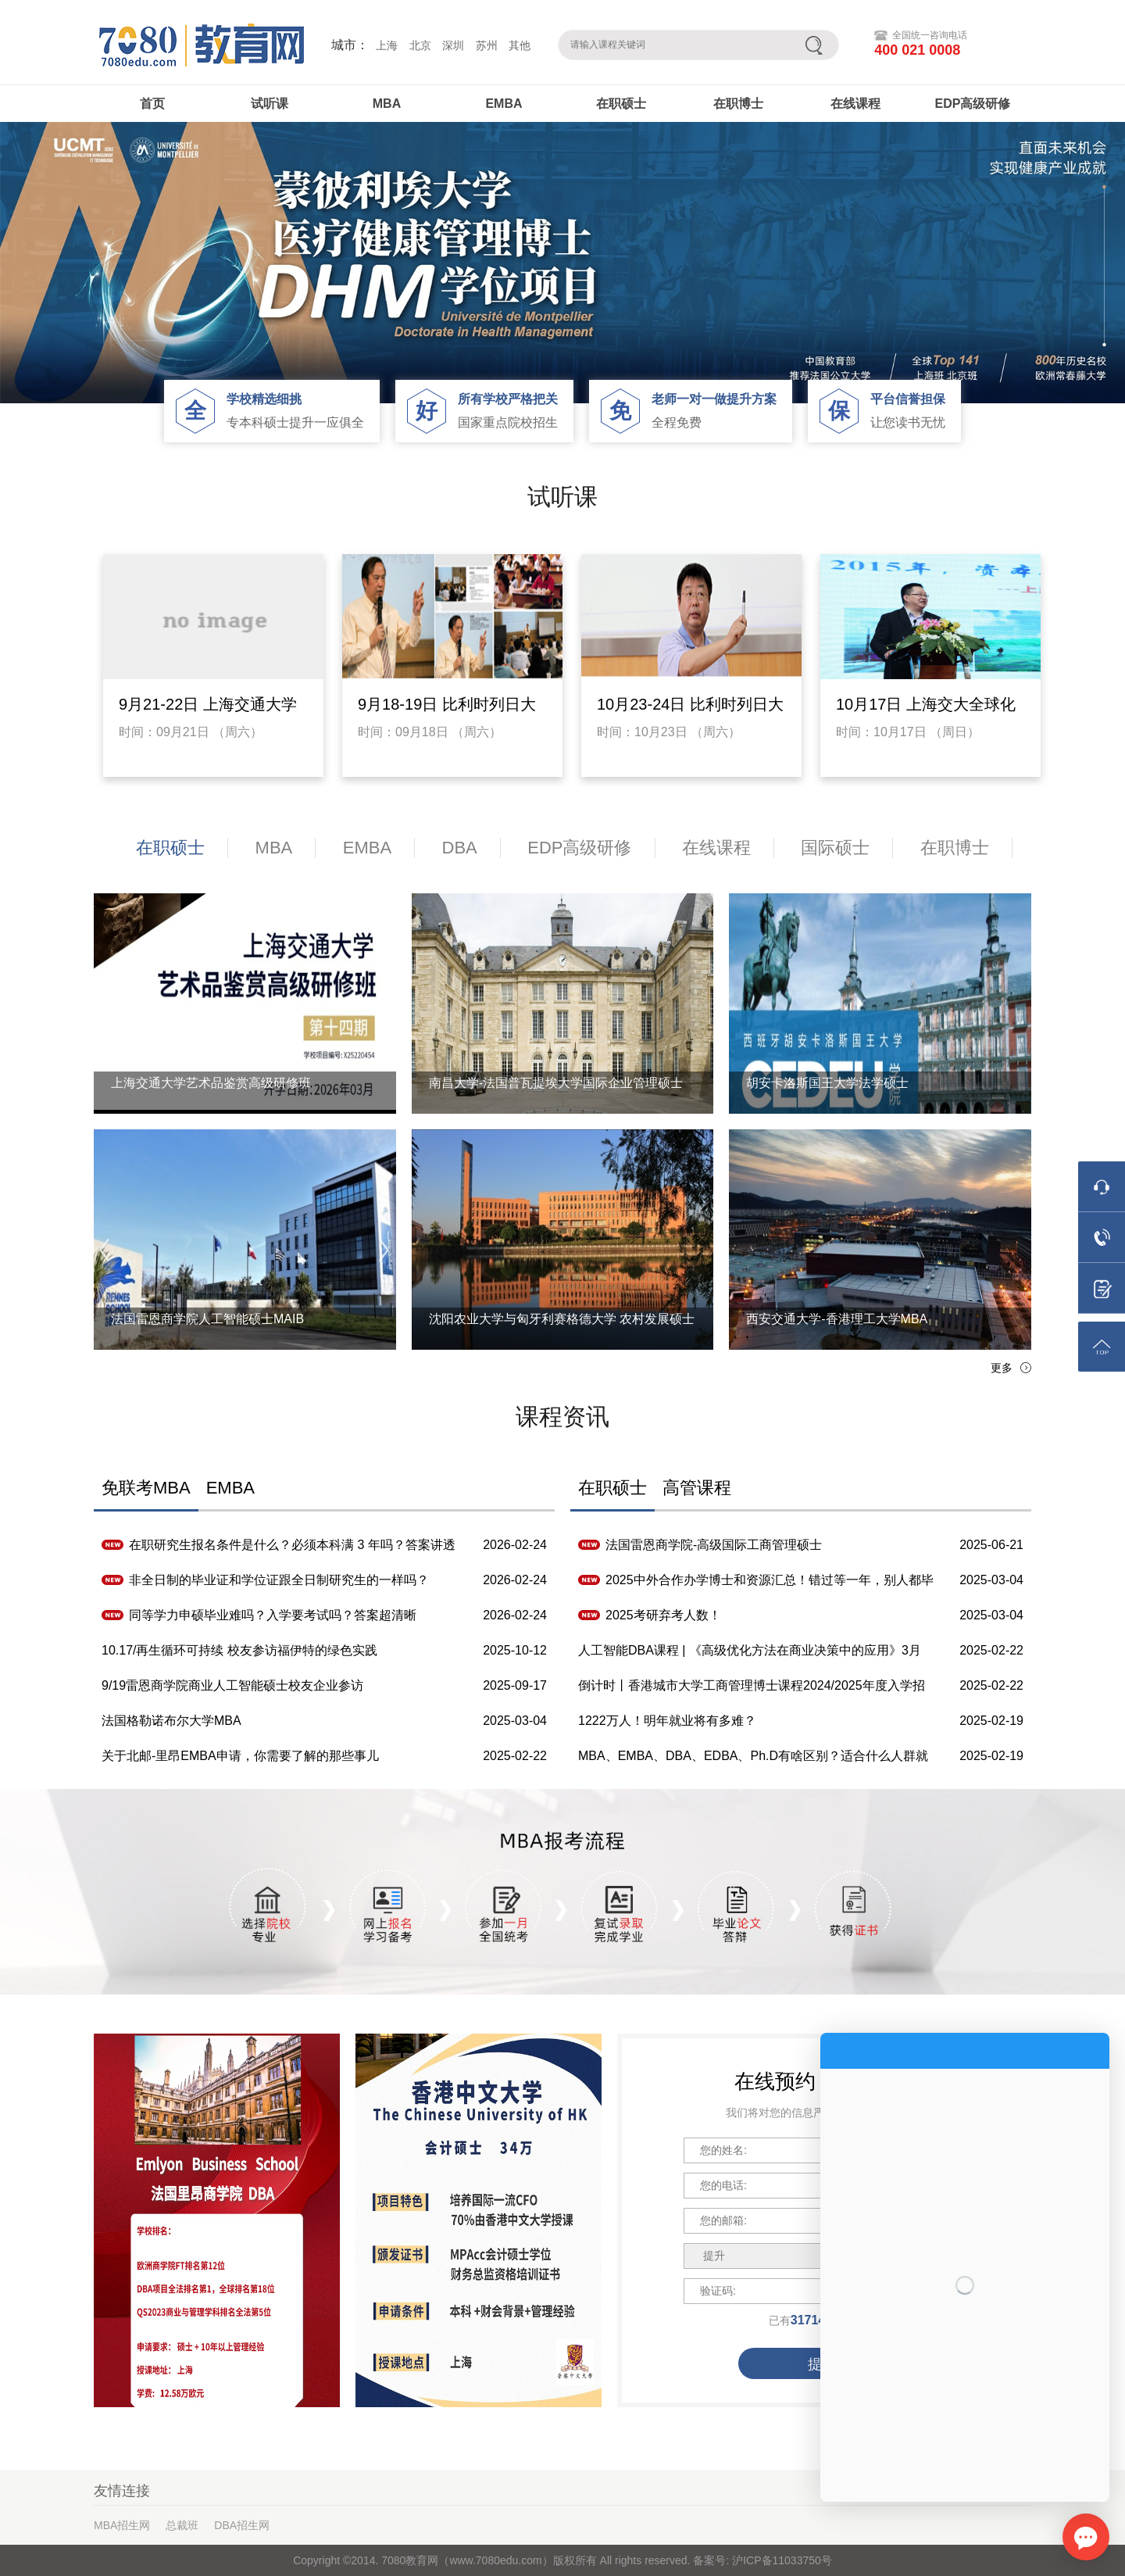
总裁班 (182, 2525)
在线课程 (855, 103)
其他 (519, 45)
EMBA (503, 103)
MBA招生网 (122, 2525)
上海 (387, 45)
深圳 (453, 45)
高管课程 (696, 1487)
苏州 (487, 45)
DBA (459, 847)
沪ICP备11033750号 (780, 2560)
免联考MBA (146, 1487)
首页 (152, 103)
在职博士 (738, 103)
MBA (387, 103)
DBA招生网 (242, 2525)
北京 (420, 45)
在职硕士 (621, 103)
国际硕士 (835, 847)
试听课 (269, 103)
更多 (1001, 1367)
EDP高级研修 (973, 103)
